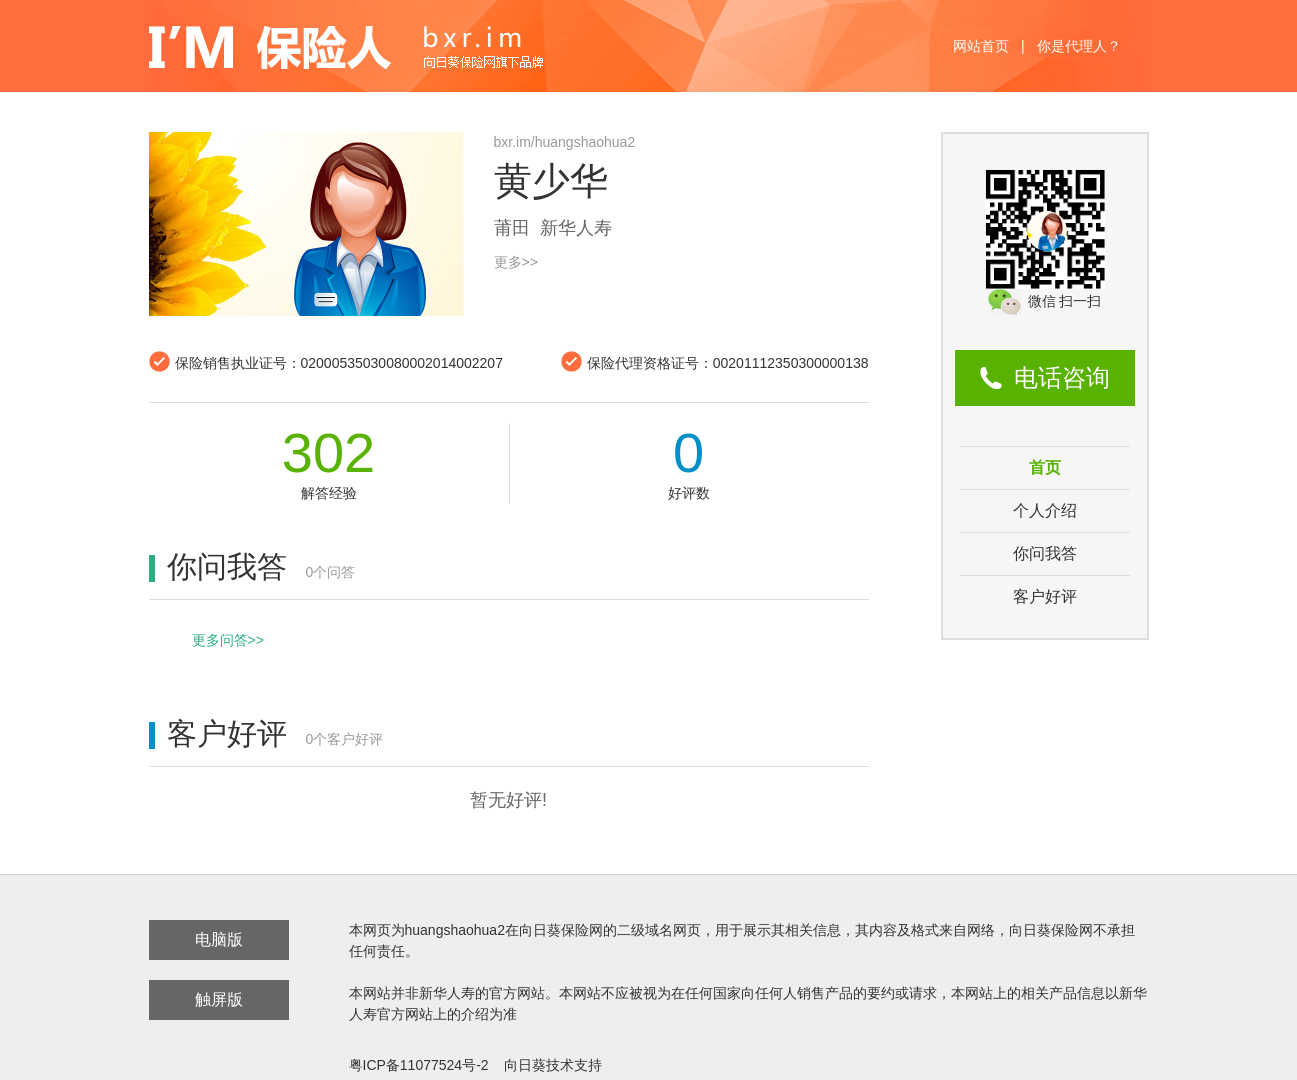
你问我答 (1045, 553)
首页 (1045, 467)
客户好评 (1045, 596)
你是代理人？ (1079, 46)
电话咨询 (1062, 377)
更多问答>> (228, 640)
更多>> (516, 262)
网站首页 (981, 46)
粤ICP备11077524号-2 (419, 1065)
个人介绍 (1045, 510)
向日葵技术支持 (553, 1065)
